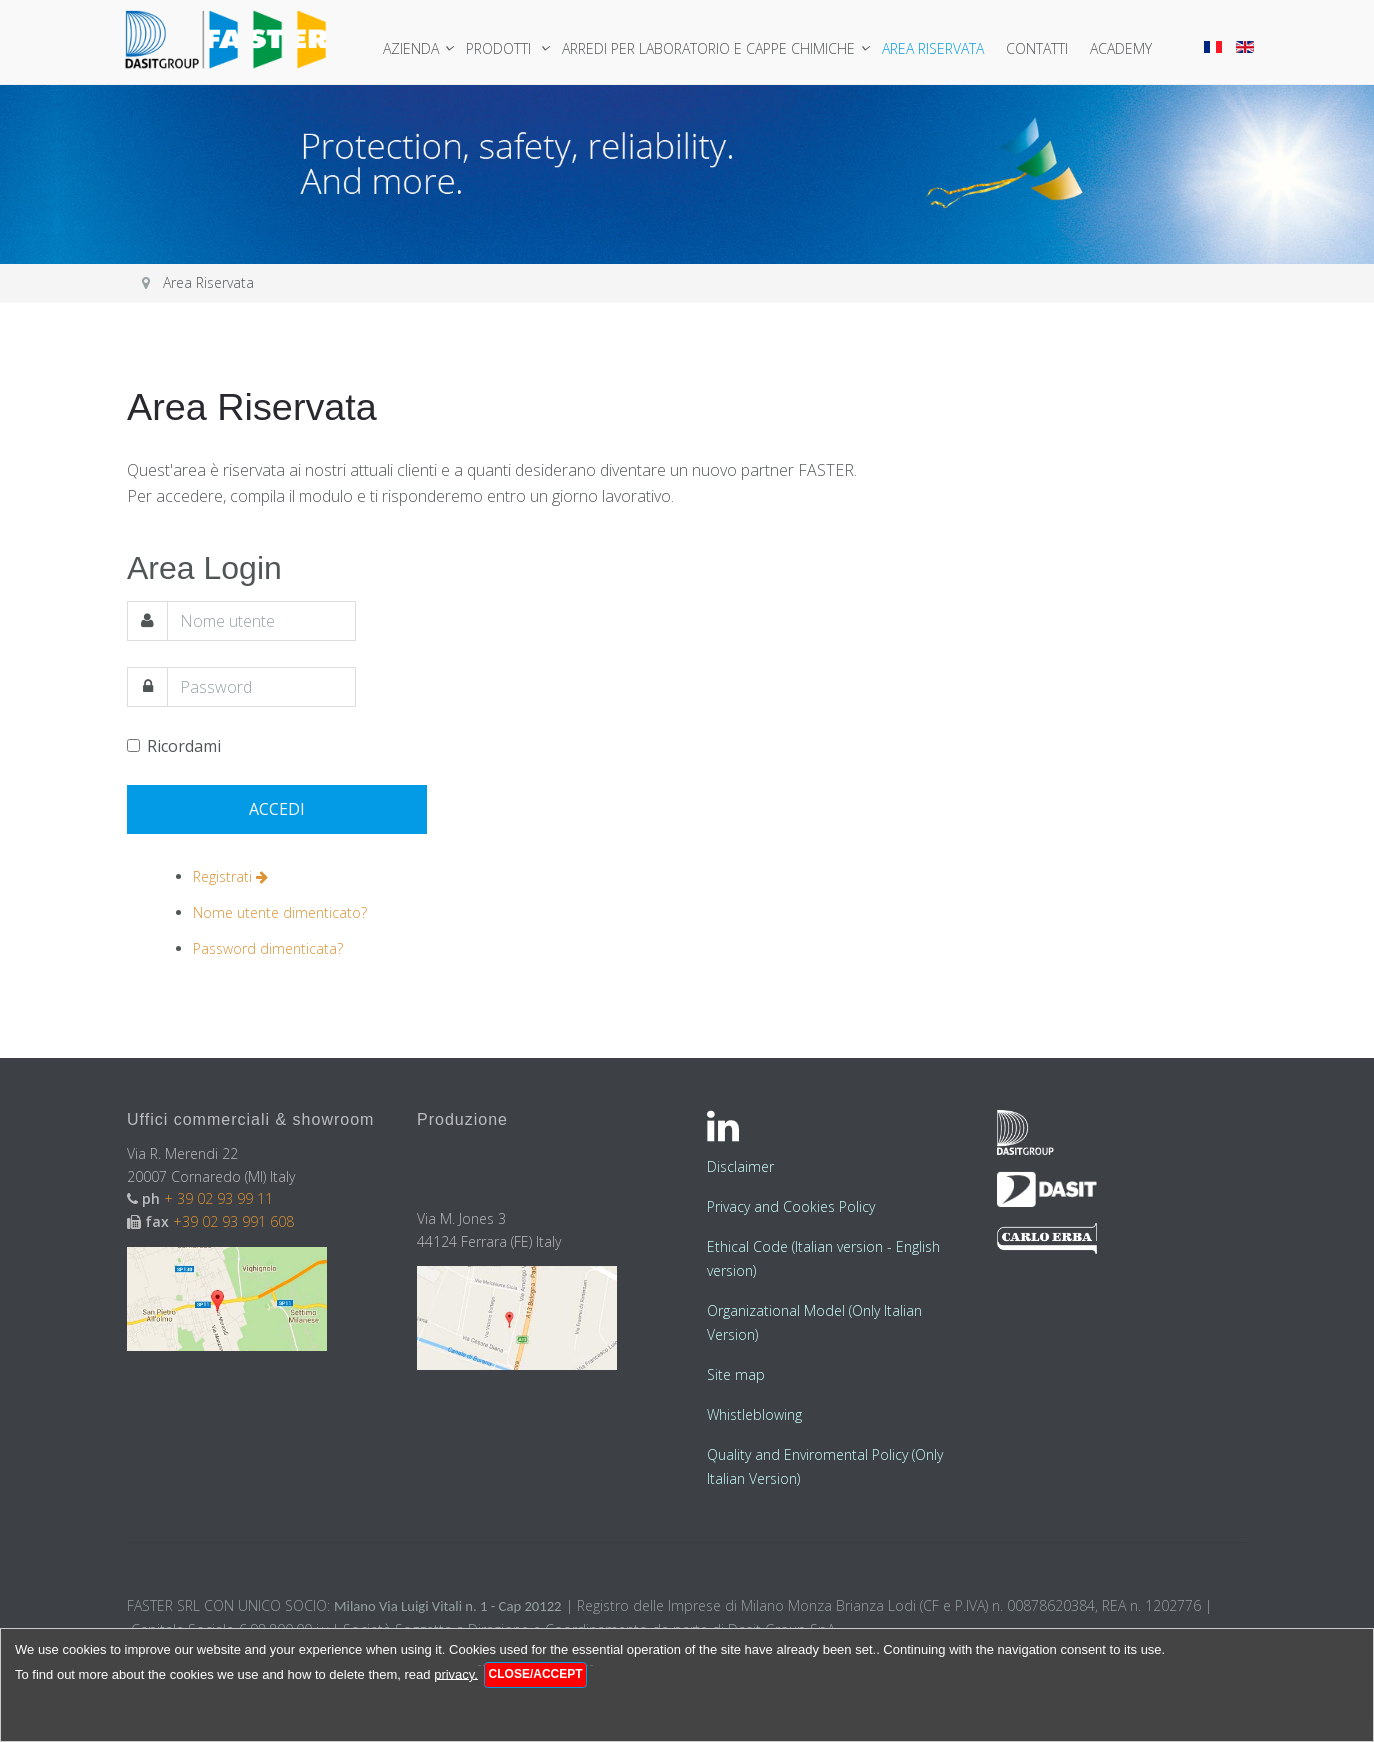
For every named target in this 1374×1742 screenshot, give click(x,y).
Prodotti (504, 48)
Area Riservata (937, 48)
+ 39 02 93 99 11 (220, 1198)
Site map (736, 1374)
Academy (1125, 48)
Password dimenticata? (268, 947)
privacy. (456, 1673)
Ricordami (174, 746)
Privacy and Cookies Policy (791, 1206)
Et (713, 1246)
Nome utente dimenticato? (280, 912)
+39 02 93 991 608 (233, 1221)
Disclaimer (740, 1166)
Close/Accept (536, 1674)
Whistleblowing (754, 1414)
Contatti (1041, 48)
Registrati (230, 876)
